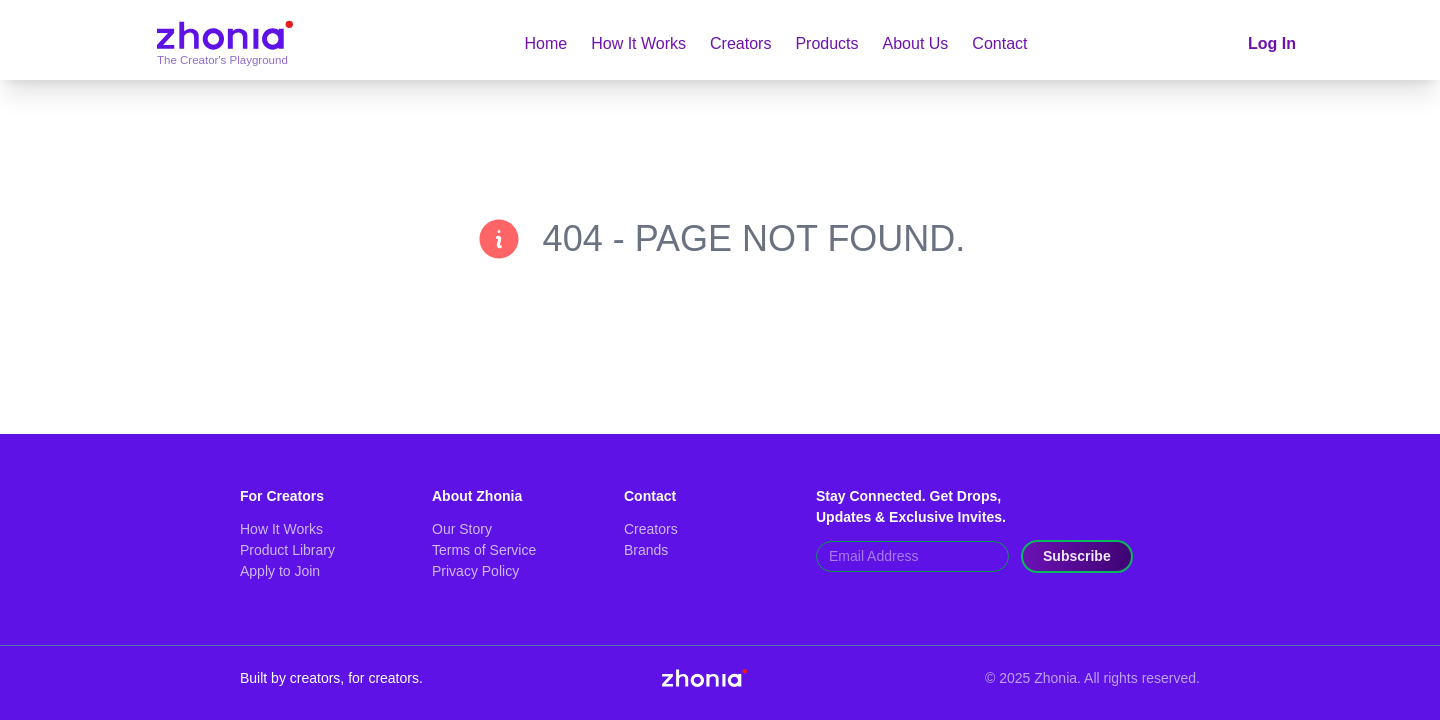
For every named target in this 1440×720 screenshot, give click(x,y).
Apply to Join (280, 571)
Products (826, 43)
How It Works (638, 43)
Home (546, 43)
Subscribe (1077, 556)
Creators (740, 43)
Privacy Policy (475, 571)
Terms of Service (484, 550)
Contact (999, 43)
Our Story (462, 529)
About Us (916, 43)
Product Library (287, 550)
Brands (646, 550)
